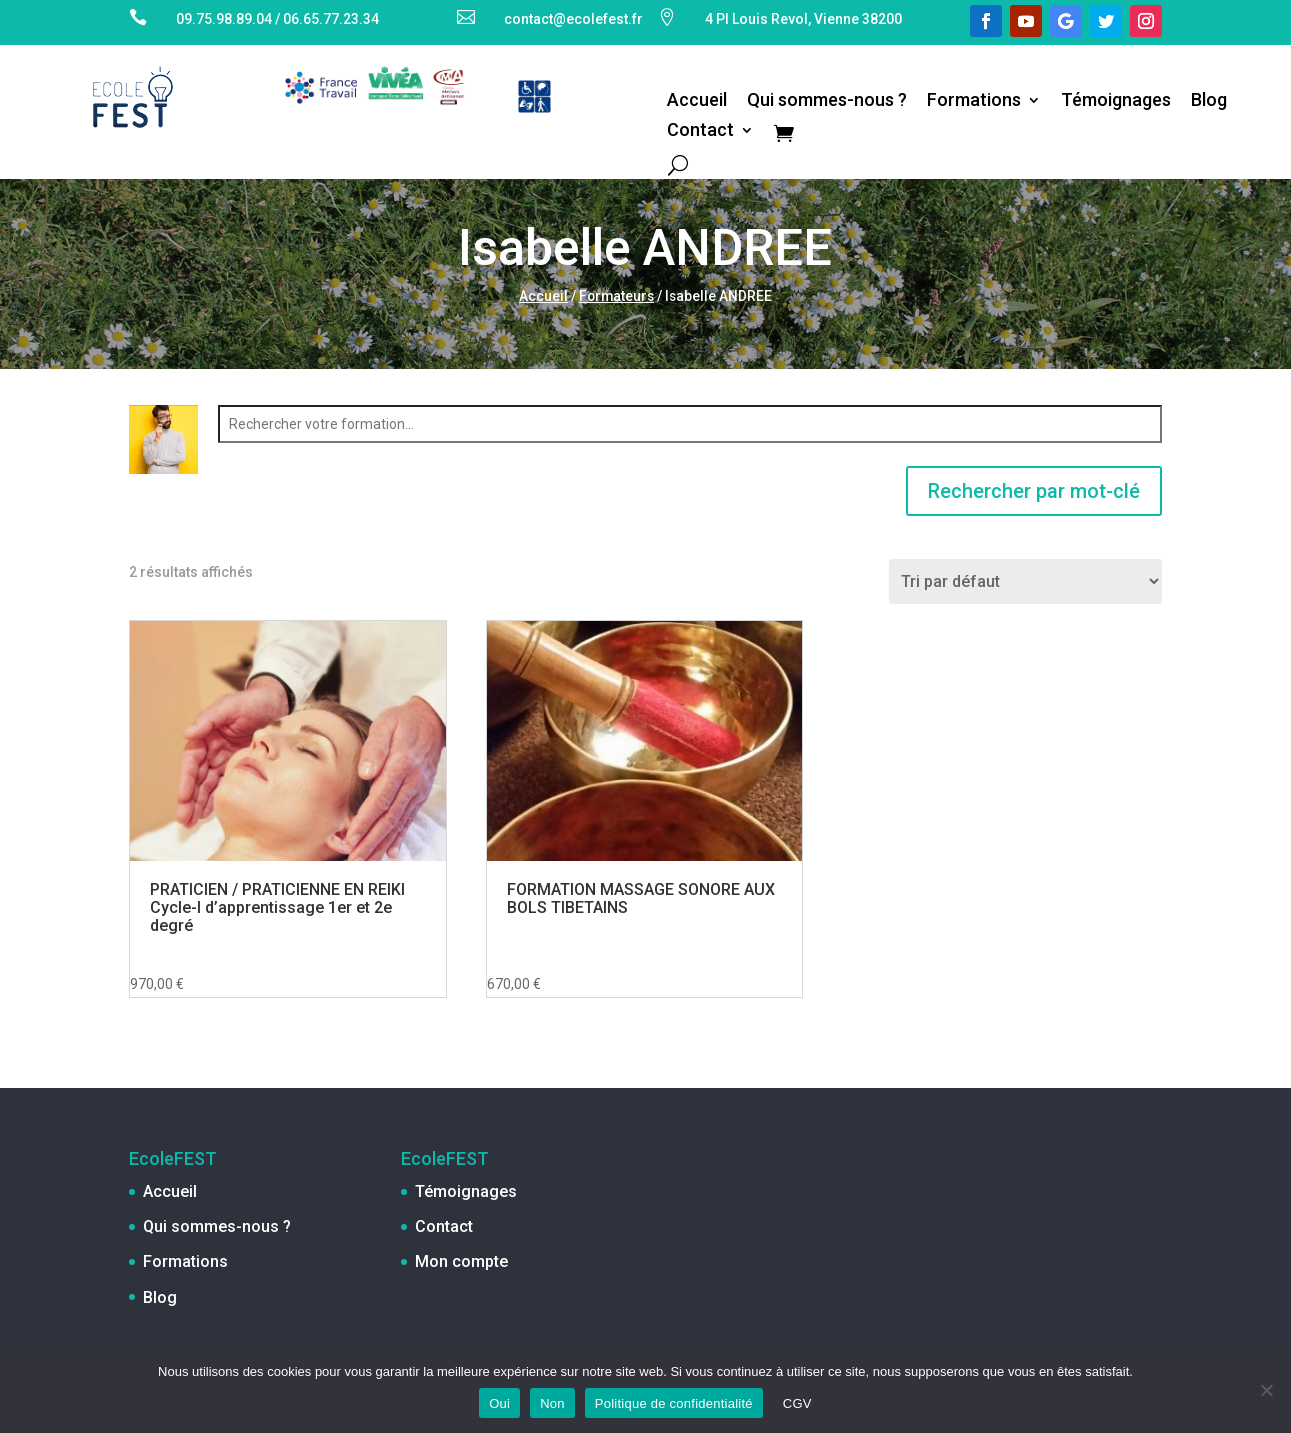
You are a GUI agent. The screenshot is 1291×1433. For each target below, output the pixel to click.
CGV (797, 1403)
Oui (499, 1403)
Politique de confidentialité (674, 1403)
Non (552, 1403)
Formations (974, 101)
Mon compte (461, 1261)
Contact (700, 131)
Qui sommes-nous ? (827, 101)
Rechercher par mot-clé (1034, 491)
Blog (1209, 101)
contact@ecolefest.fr (573, 19)
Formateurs (616, 296)
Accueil (697, 101)
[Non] (1266, 1390)
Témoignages (1116, 101)
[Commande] (1025, 581)
